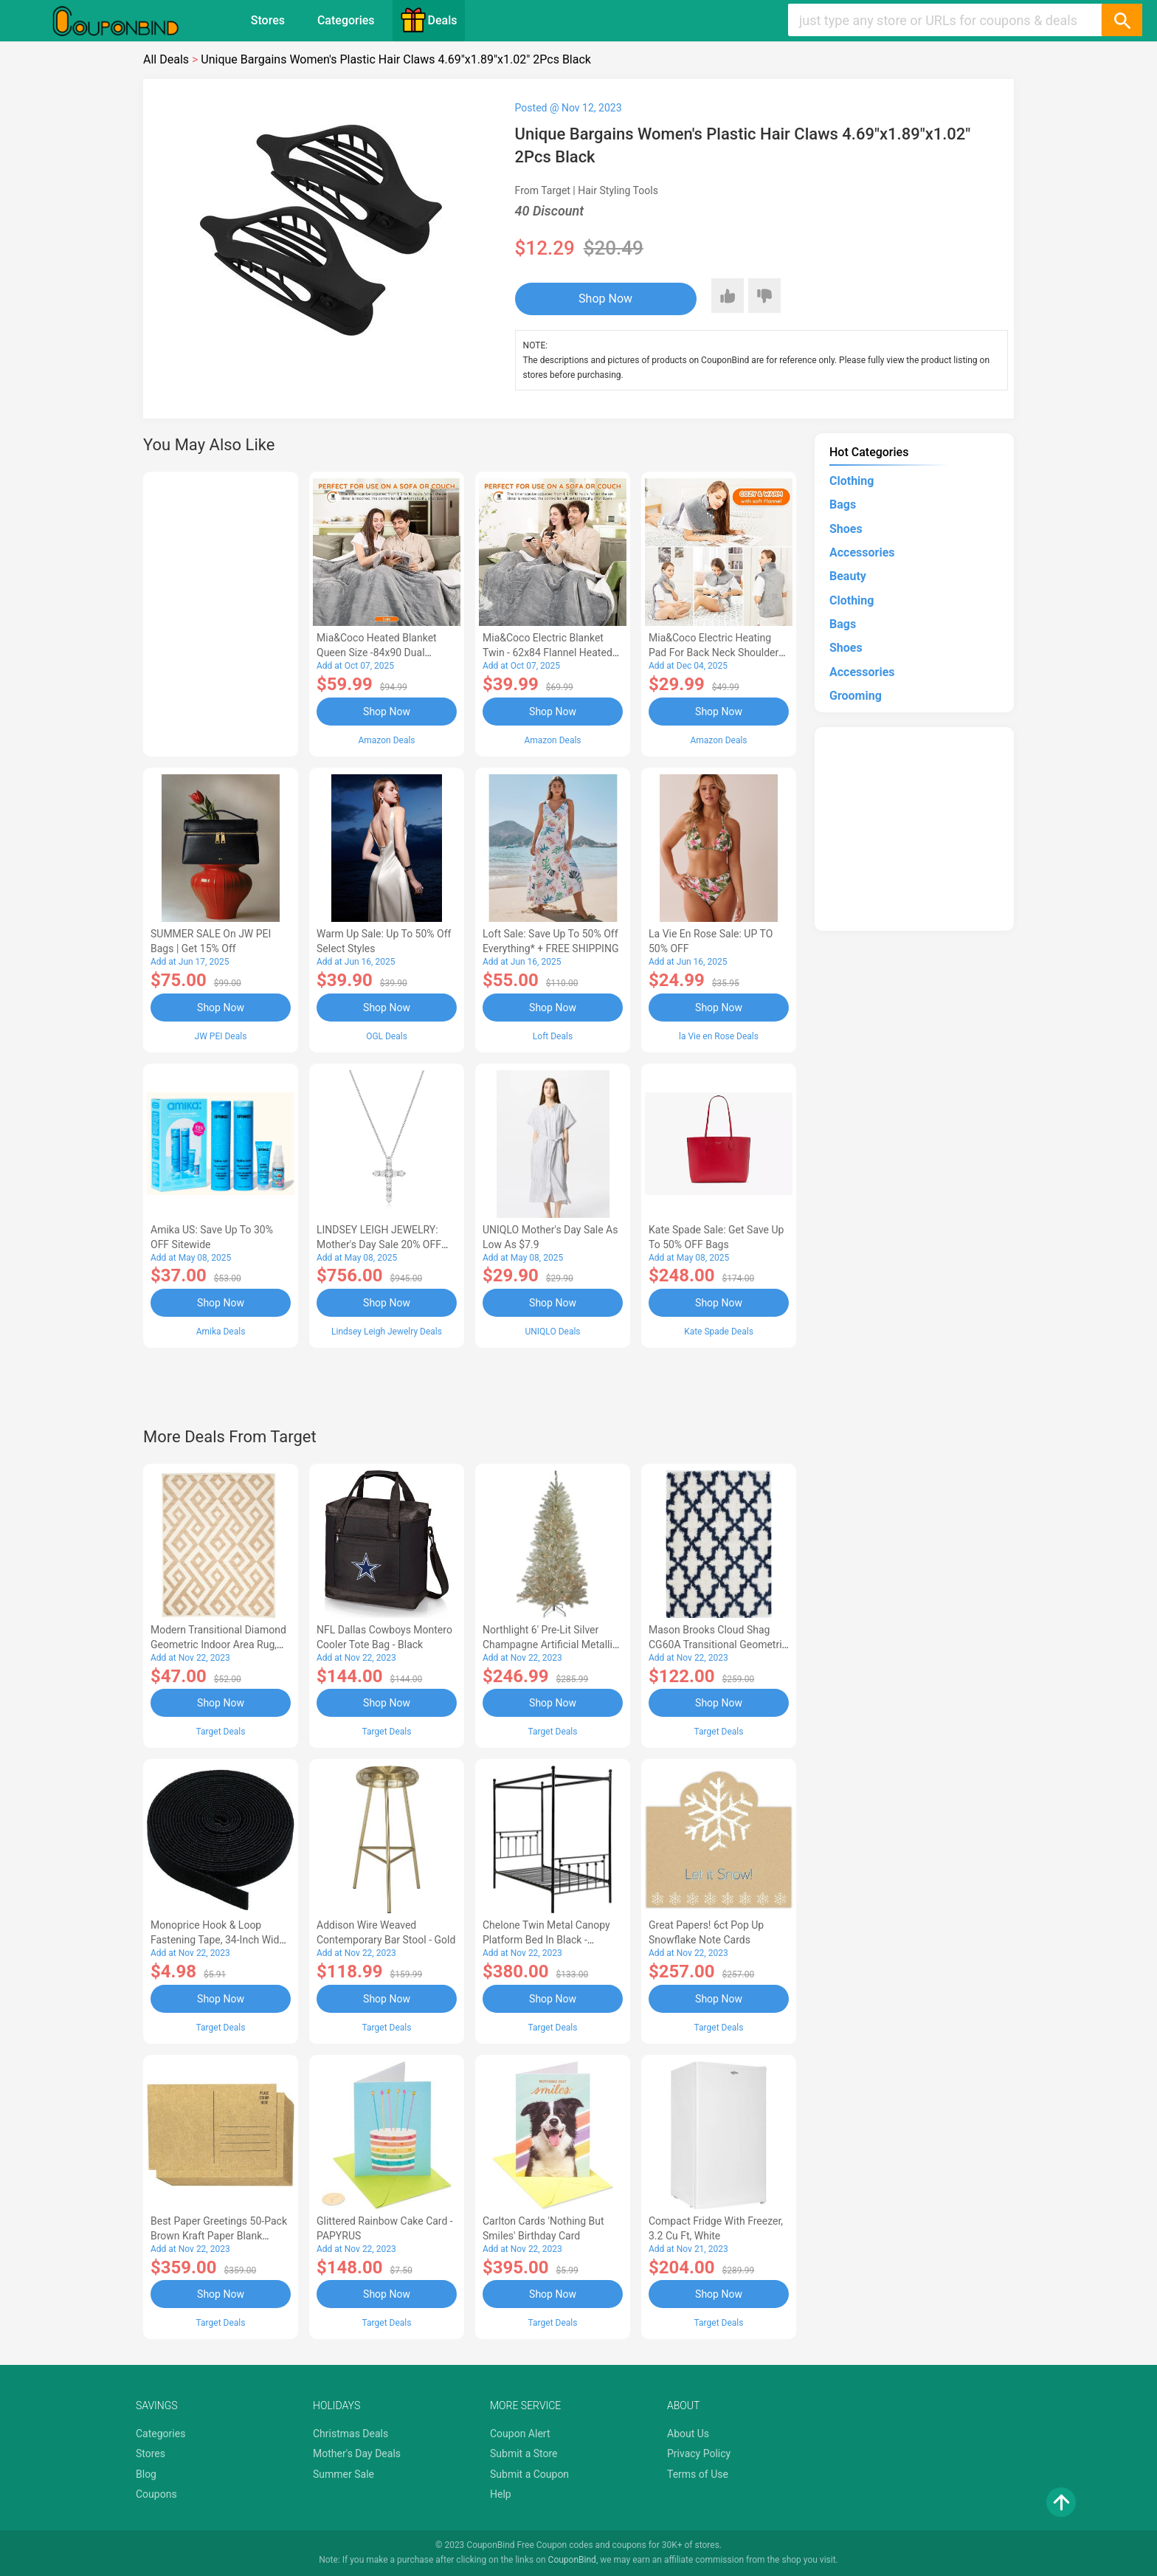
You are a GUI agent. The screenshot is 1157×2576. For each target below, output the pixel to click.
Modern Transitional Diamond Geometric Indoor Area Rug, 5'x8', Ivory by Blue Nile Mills (218, 1644)
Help (500, 2494)
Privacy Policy (699, 2453)
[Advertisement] (221, 612)
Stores (268, 20)
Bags (842, 504)
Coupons (156, 2494)
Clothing (851, 481)
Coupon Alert (520, 2433)
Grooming (855, 696)
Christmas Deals (350, 2433)
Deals (428, 20)
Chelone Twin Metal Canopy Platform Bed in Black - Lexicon (546, 1939)
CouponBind (572, 2560)
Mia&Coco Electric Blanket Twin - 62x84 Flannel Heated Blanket (547, 652)
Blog (146, 2474)
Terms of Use (697, 2474)
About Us (688, 2433)
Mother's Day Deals (357, 2453)
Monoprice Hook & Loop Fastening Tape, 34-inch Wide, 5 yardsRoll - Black (219, 1939)
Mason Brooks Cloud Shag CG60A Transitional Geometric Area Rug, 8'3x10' (718, 1644)
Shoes (846, 529)
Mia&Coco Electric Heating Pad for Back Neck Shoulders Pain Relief (716, 652)
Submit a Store (524, 2453)
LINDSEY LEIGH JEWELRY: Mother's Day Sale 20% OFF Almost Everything (379, 1244)
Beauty (847, 576)
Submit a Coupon (529, 2474)
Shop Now (605, 299)
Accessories (861, 552)
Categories (346, 20)
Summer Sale (343, 2474)
